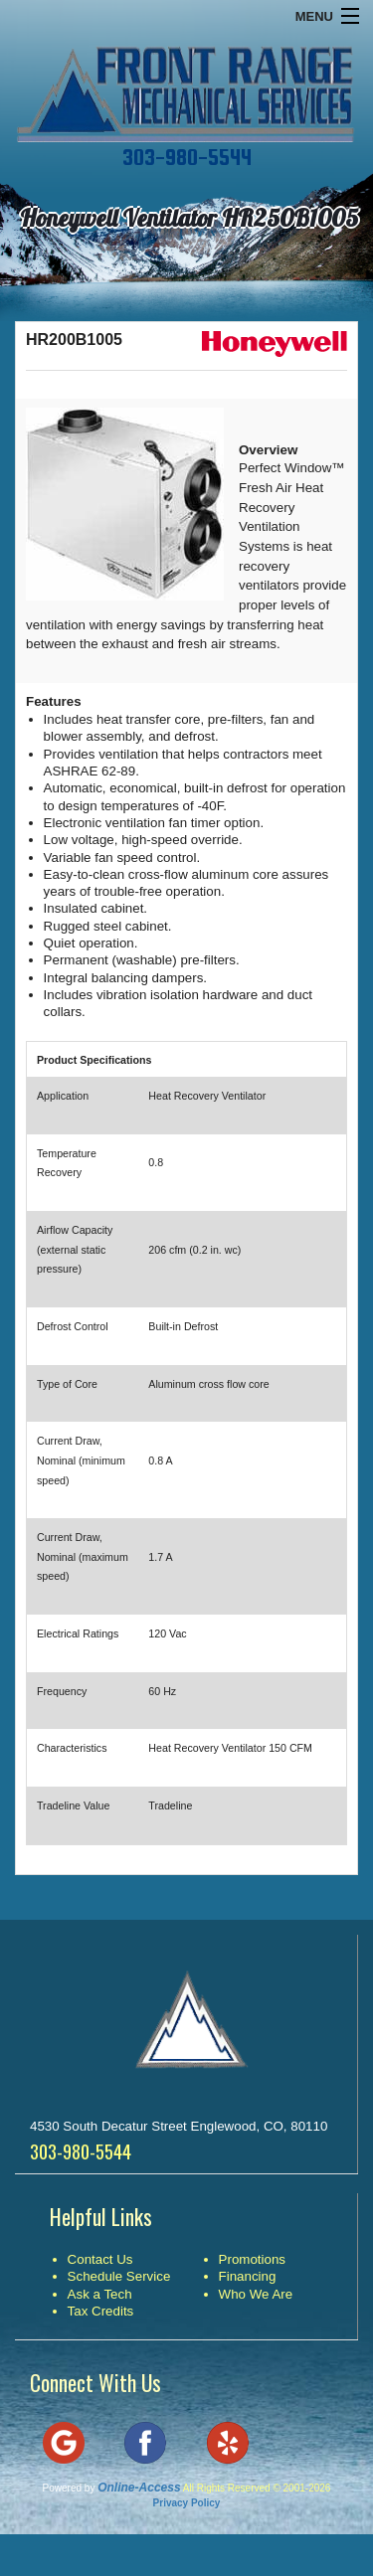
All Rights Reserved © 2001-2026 (257, 2488)
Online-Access (138, 2487)
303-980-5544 (187, 157)
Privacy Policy (187, 2502)
